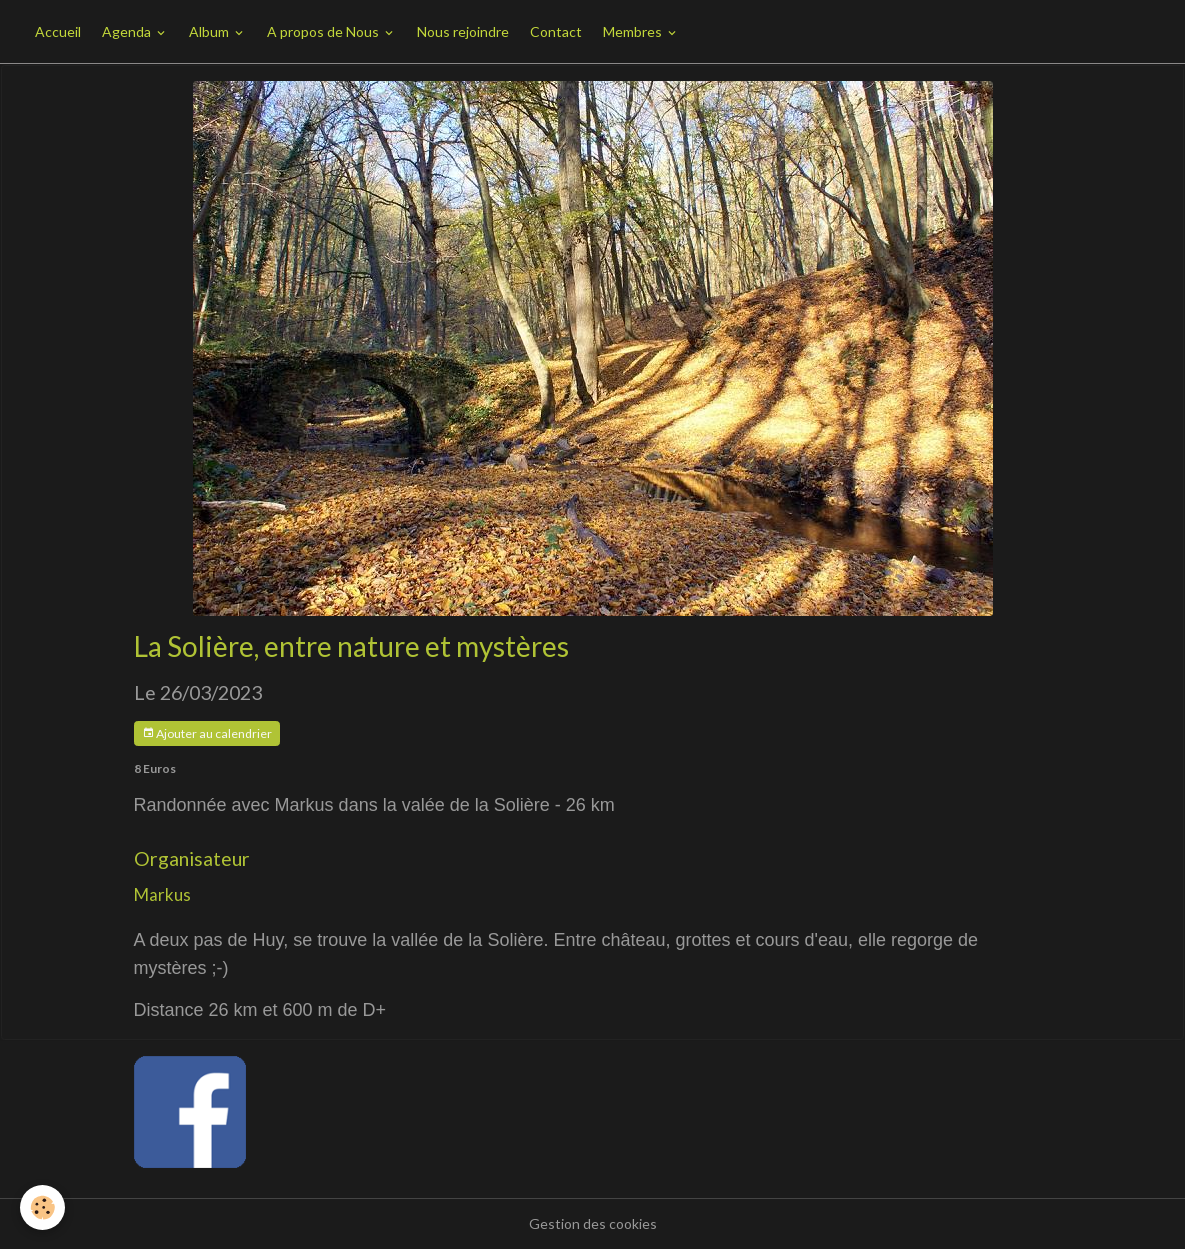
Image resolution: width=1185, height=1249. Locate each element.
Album (210, 31)
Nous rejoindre (463, 31)
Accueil (58, 31)
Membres (634, 31)
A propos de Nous (324, 31)
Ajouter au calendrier (207, 733)
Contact (556, 31)
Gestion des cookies (593, 1223)
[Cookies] (42, 1207)
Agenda (128, 31)
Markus (162, 894)
